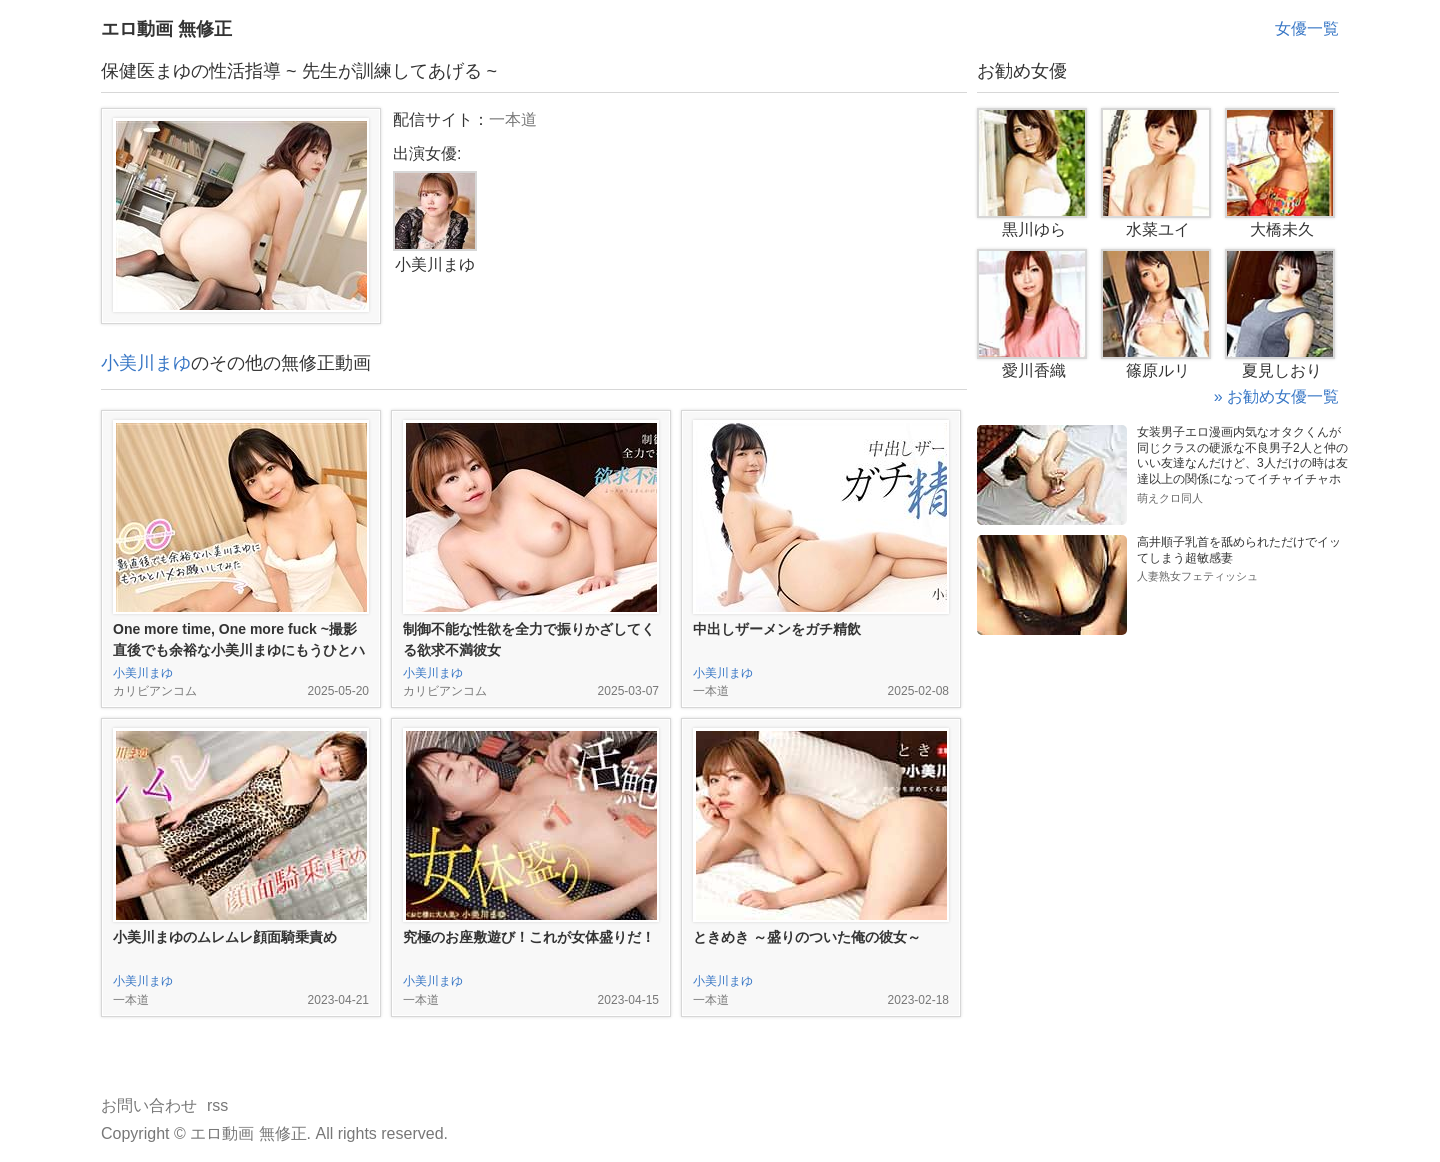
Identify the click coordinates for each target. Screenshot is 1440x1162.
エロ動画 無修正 (166, 29)
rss (217, 1105)
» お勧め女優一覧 (1276, 396)
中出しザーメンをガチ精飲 (777, 629)
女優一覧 (1307, 28)
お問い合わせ (149, 1105)
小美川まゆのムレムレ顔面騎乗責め (225, 937)
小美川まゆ (146, 363)
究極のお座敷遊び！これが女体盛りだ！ (529, 937)
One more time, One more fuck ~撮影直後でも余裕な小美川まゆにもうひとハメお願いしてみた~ (239, 650)
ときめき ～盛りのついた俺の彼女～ (807, 937)
